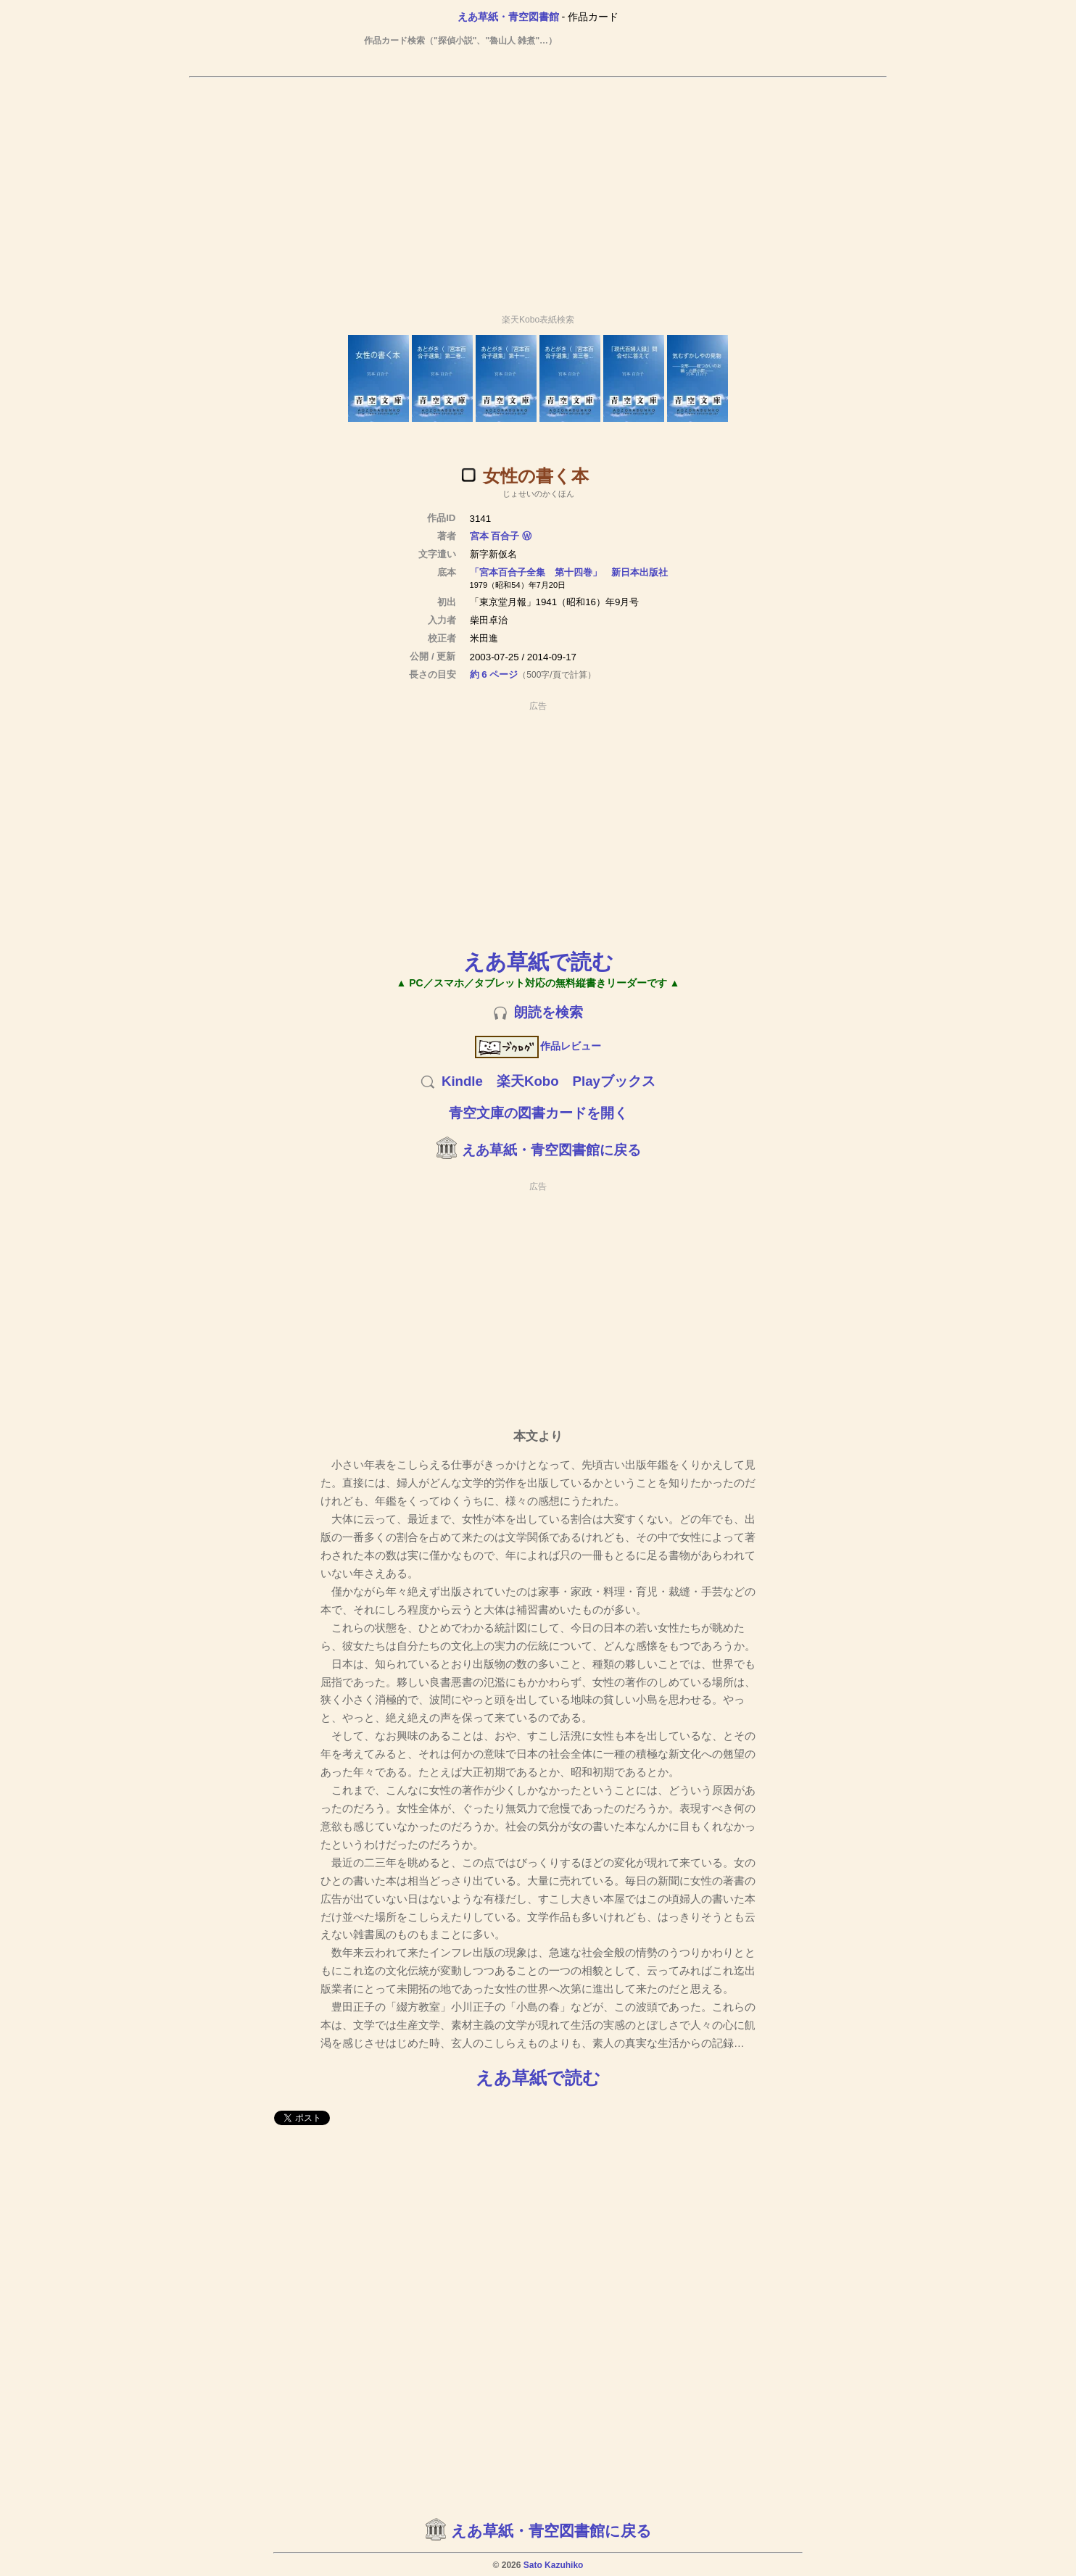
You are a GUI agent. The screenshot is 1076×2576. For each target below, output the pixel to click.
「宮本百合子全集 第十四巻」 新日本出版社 (569, 572)
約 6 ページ (494, 674)
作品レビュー (538, 1046)
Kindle (462, 1081)
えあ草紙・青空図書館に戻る (551, 1150)
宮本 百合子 (495, 536)
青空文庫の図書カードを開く (538, 1113)
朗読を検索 (548, 1012)
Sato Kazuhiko (553, 2565)
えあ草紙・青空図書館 (508, 16)
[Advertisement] (538, 189)
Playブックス (614, 1081)
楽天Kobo (528, 1081)
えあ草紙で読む (538, 961)
